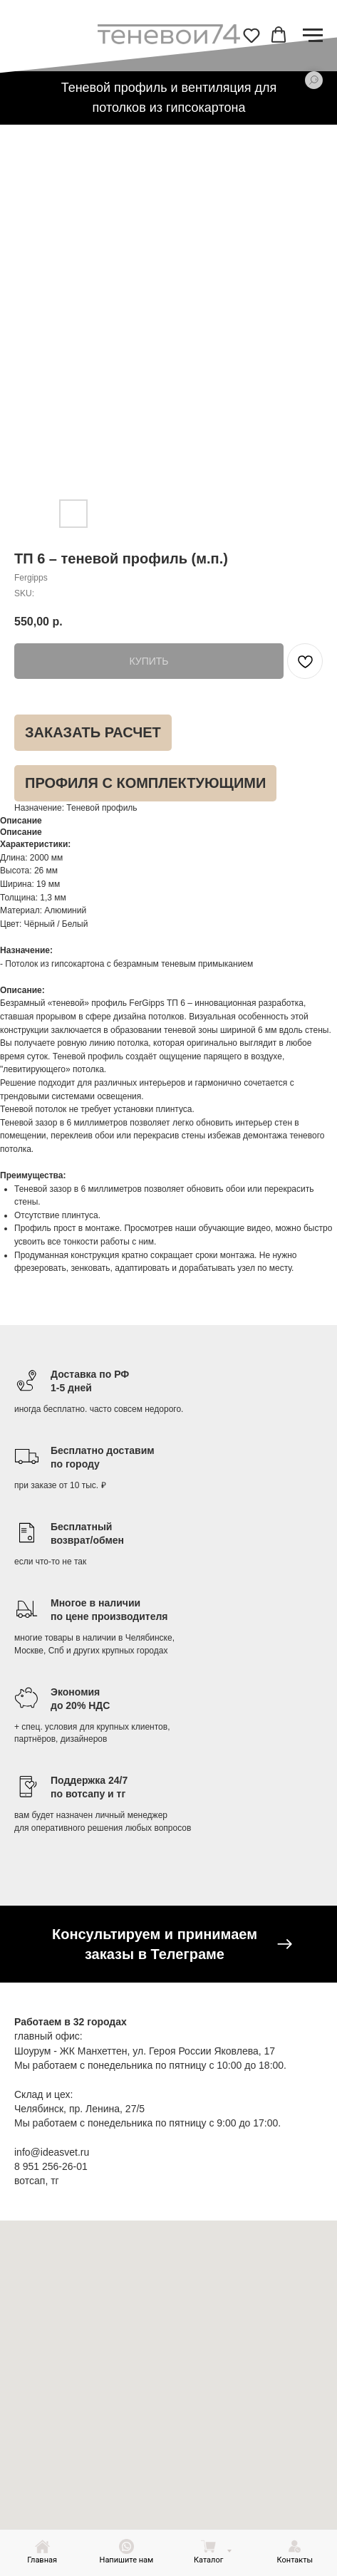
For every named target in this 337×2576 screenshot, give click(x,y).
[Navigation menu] (313, 35)
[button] (251, 34)
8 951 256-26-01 (51, 2166)
